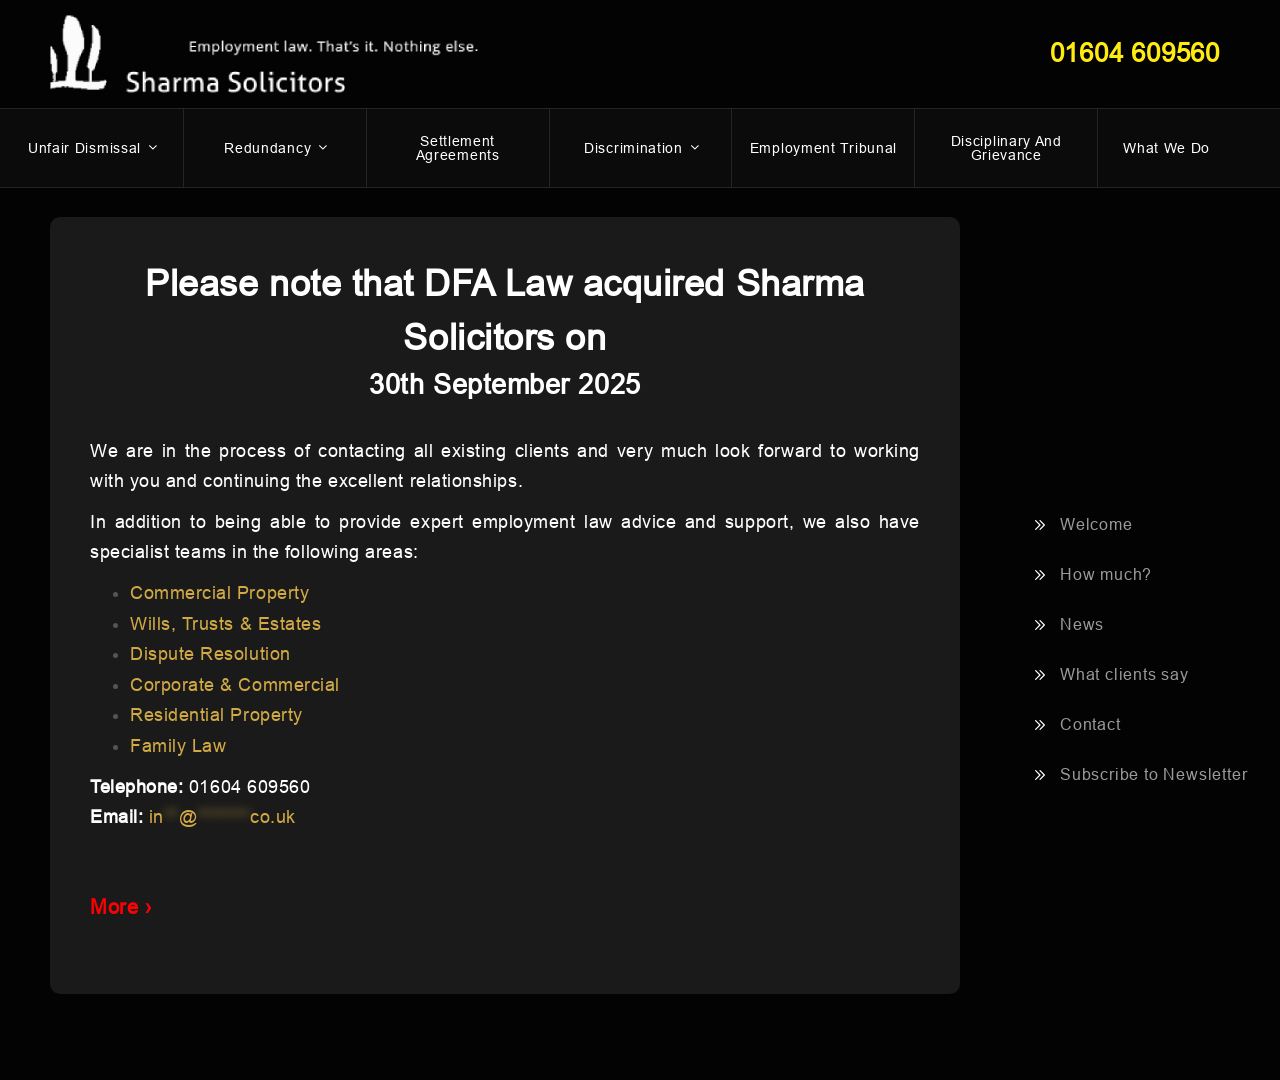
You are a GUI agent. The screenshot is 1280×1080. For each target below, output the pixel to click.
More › (121, 907)
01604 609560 (1135, 53)
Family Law (178, 746)
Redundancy (277, 148)
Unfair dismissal (94, 148)
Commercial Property (219, 593)
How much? (1106, 574)
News (1082, 624)
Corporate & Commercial (235, 685)
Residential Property (216, 715)
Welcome (1096, 524)
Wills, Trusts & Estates (225, 624)
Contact (1090, 724)
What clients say (1124, 674)
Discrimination (643, 148)
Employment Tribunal (823, 148)
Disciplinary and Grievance (1006, 148)
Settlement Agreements (458, 148)
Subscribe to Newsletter (1153, 774)
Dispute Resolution (210, 654)
